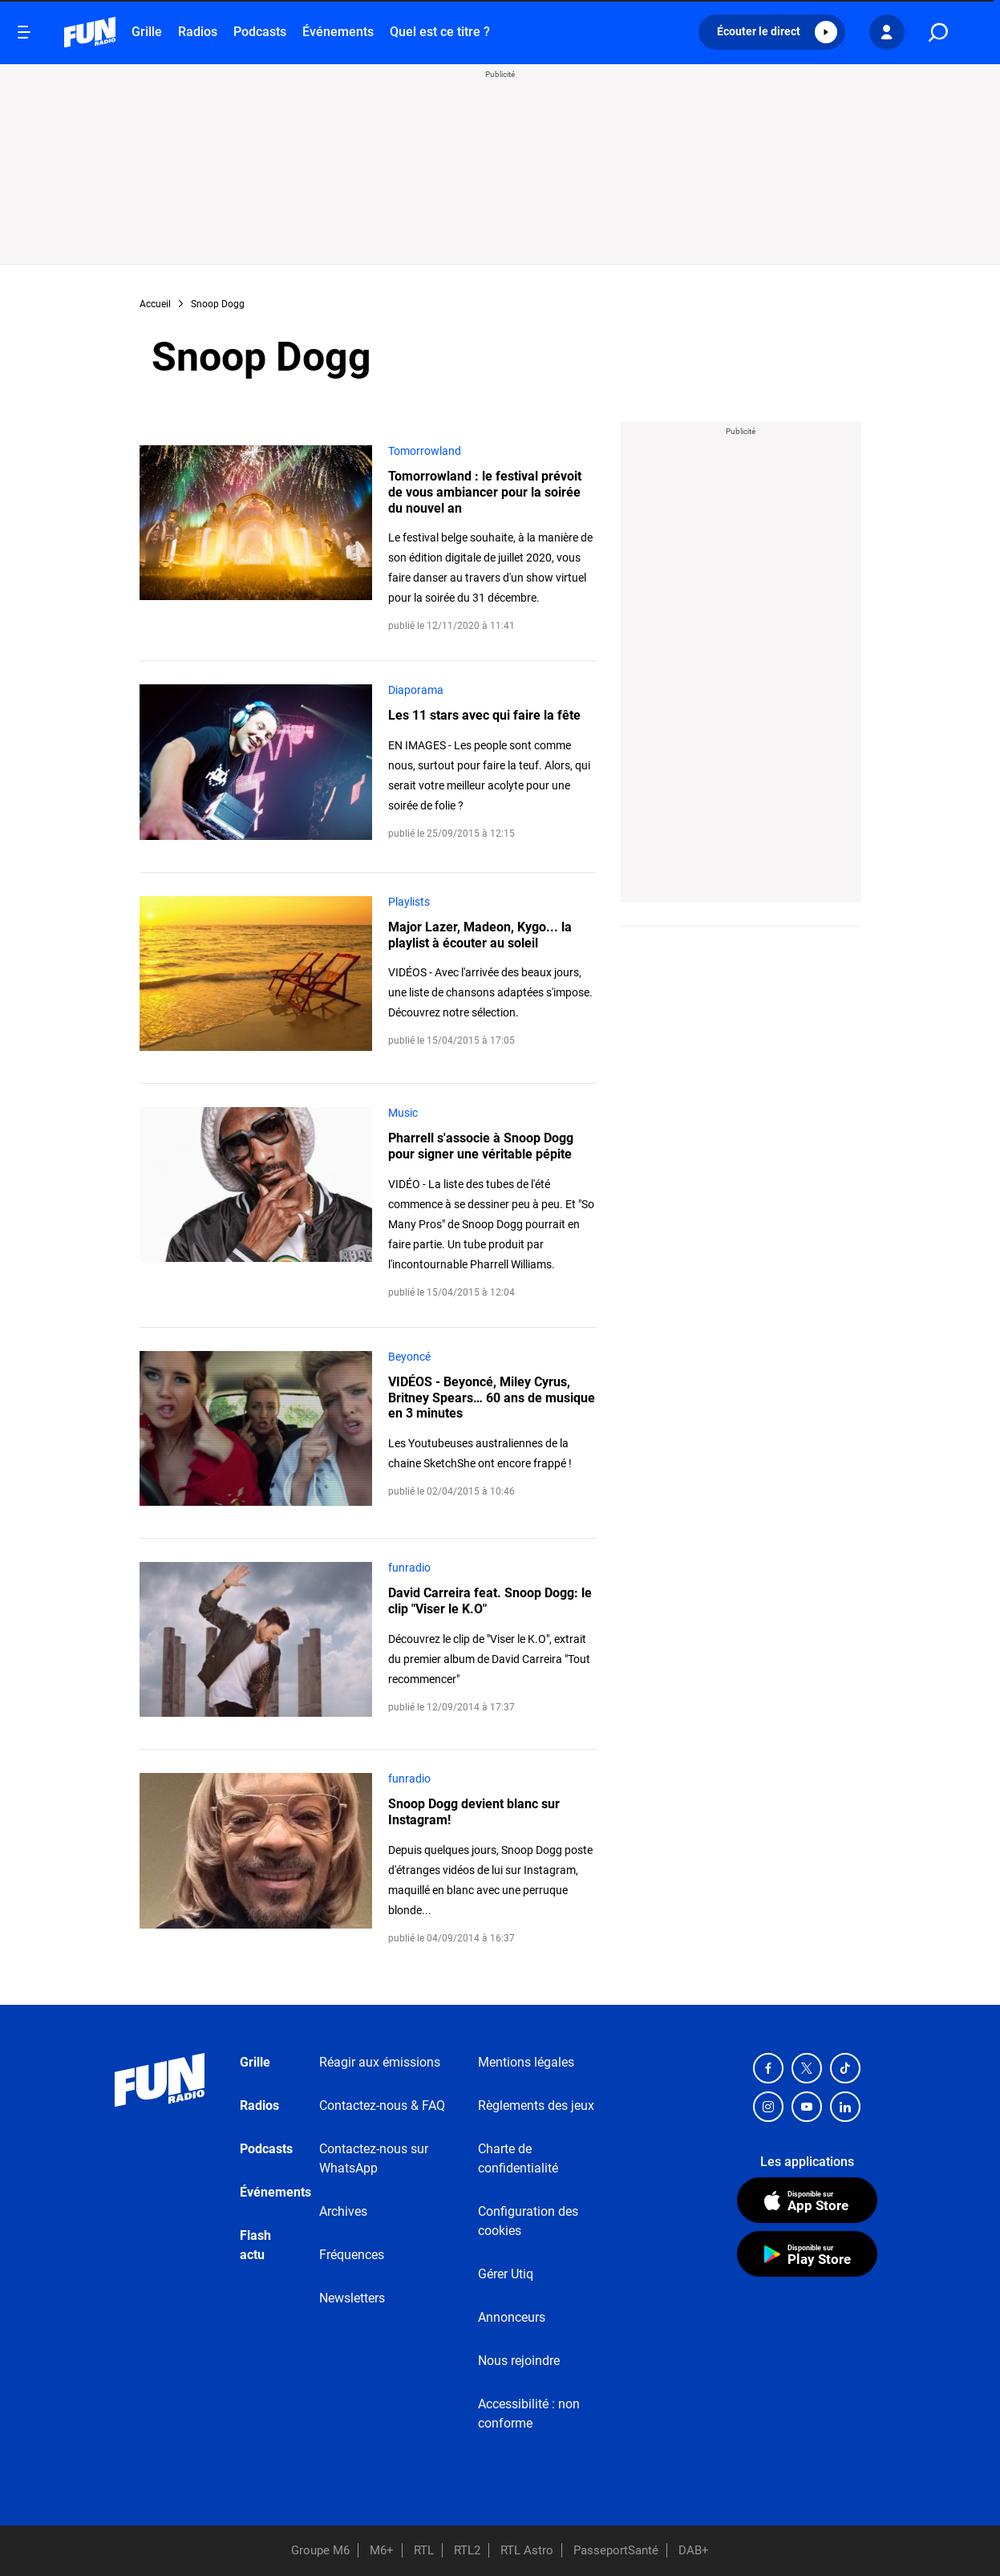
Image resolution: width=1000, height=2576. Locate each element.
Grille (147, 31)
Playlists (409, 901)
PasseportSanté (615, 2550)
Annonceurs (511, 2317)
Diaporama (415, 690)
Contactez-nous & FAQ (382, 2105)
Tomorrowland (424, 450)
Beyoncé (409, 1356)
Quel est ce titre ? (440, 31)
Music (403, 1112)
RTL (424, 2550)
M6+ (382, 2550)
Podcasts (259, 31)
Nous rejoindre (519, 2360)
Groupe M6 (320, 2550)
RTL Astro (526, 2550)
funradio (409, 1567)
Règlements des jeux (536, 2105)
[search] (938, 32)
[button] (771, 32)
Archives (343, 2211)
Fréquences (351, 2254)
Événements (338, 31)
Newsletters (352, 2298)
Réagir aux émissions (379, 2062)
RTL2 (467, 2550)
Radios (197, 31)
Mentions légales (526, 2062)
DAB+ (693, 2550)
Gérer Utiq (505, 2274)
